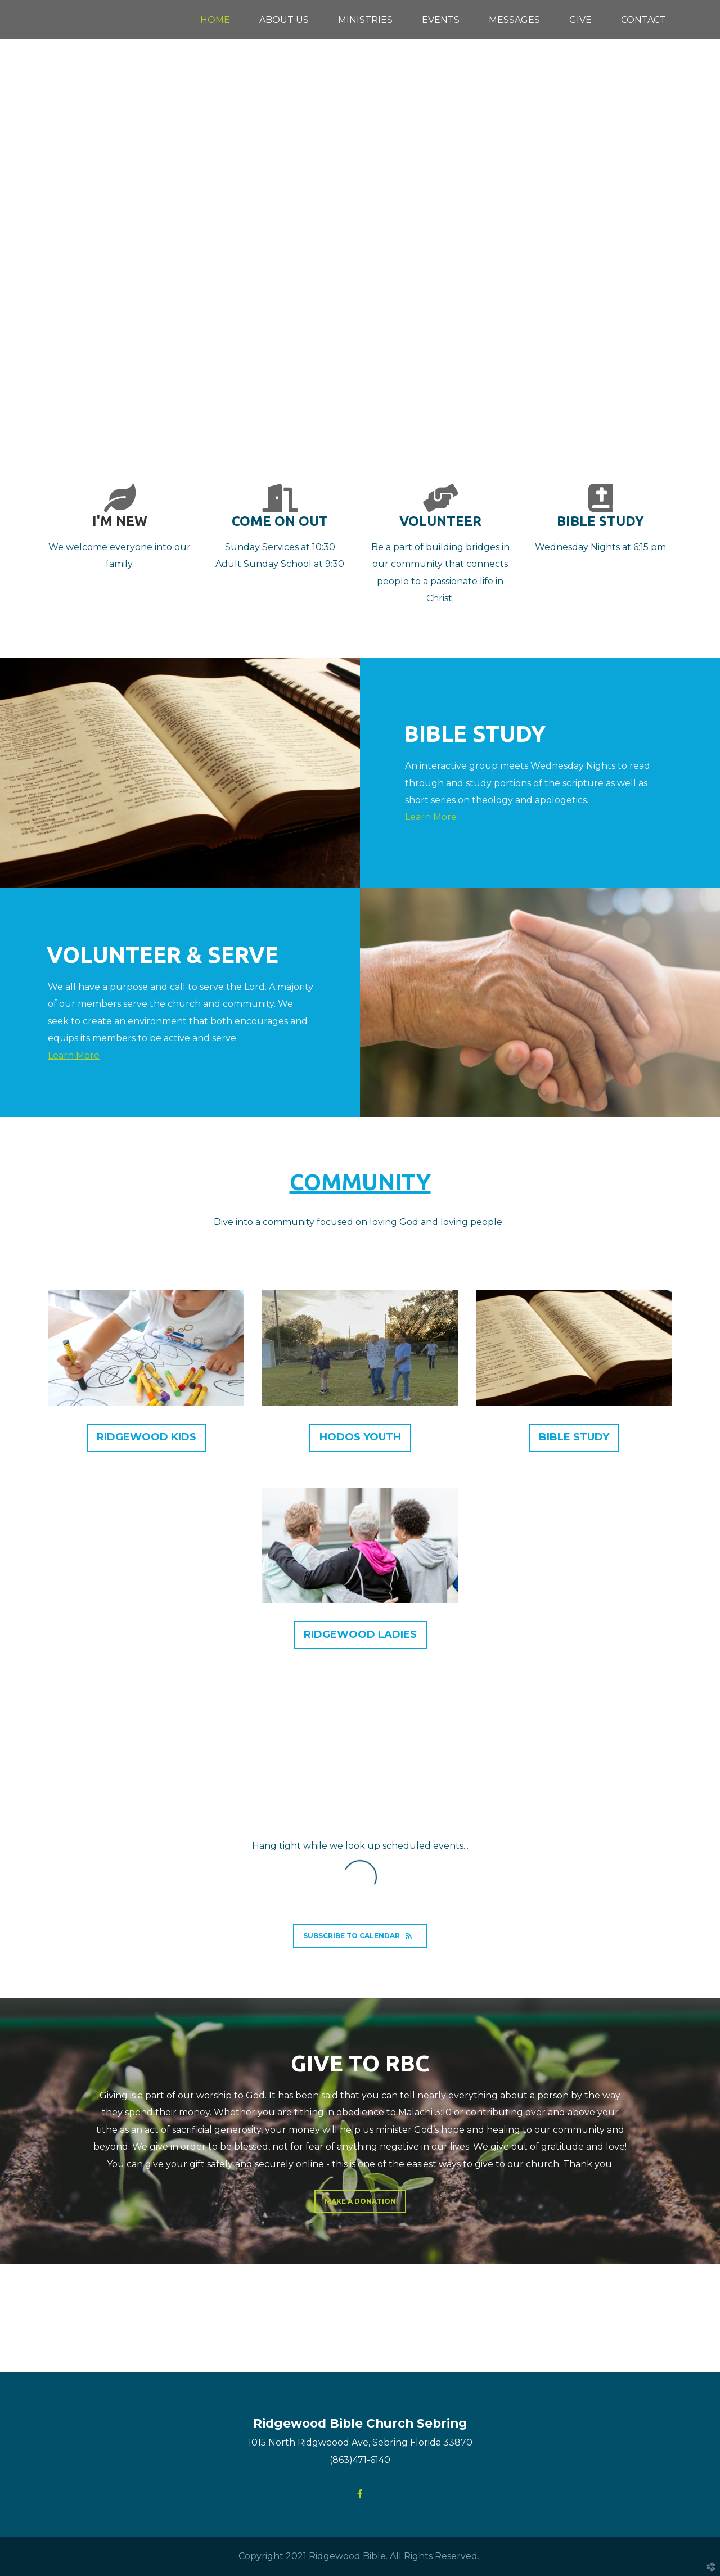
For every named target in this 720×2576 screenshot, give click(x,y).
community (360, 1182)
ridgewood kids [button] (146, 1437)
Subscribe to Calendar (360, 1935)
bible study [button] (574, 1437)
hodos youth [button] (360, 1437)
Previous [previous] (19, 225)
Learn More (431, 817)
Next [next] (700, 225)
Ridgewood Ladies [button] (360, 1634)
